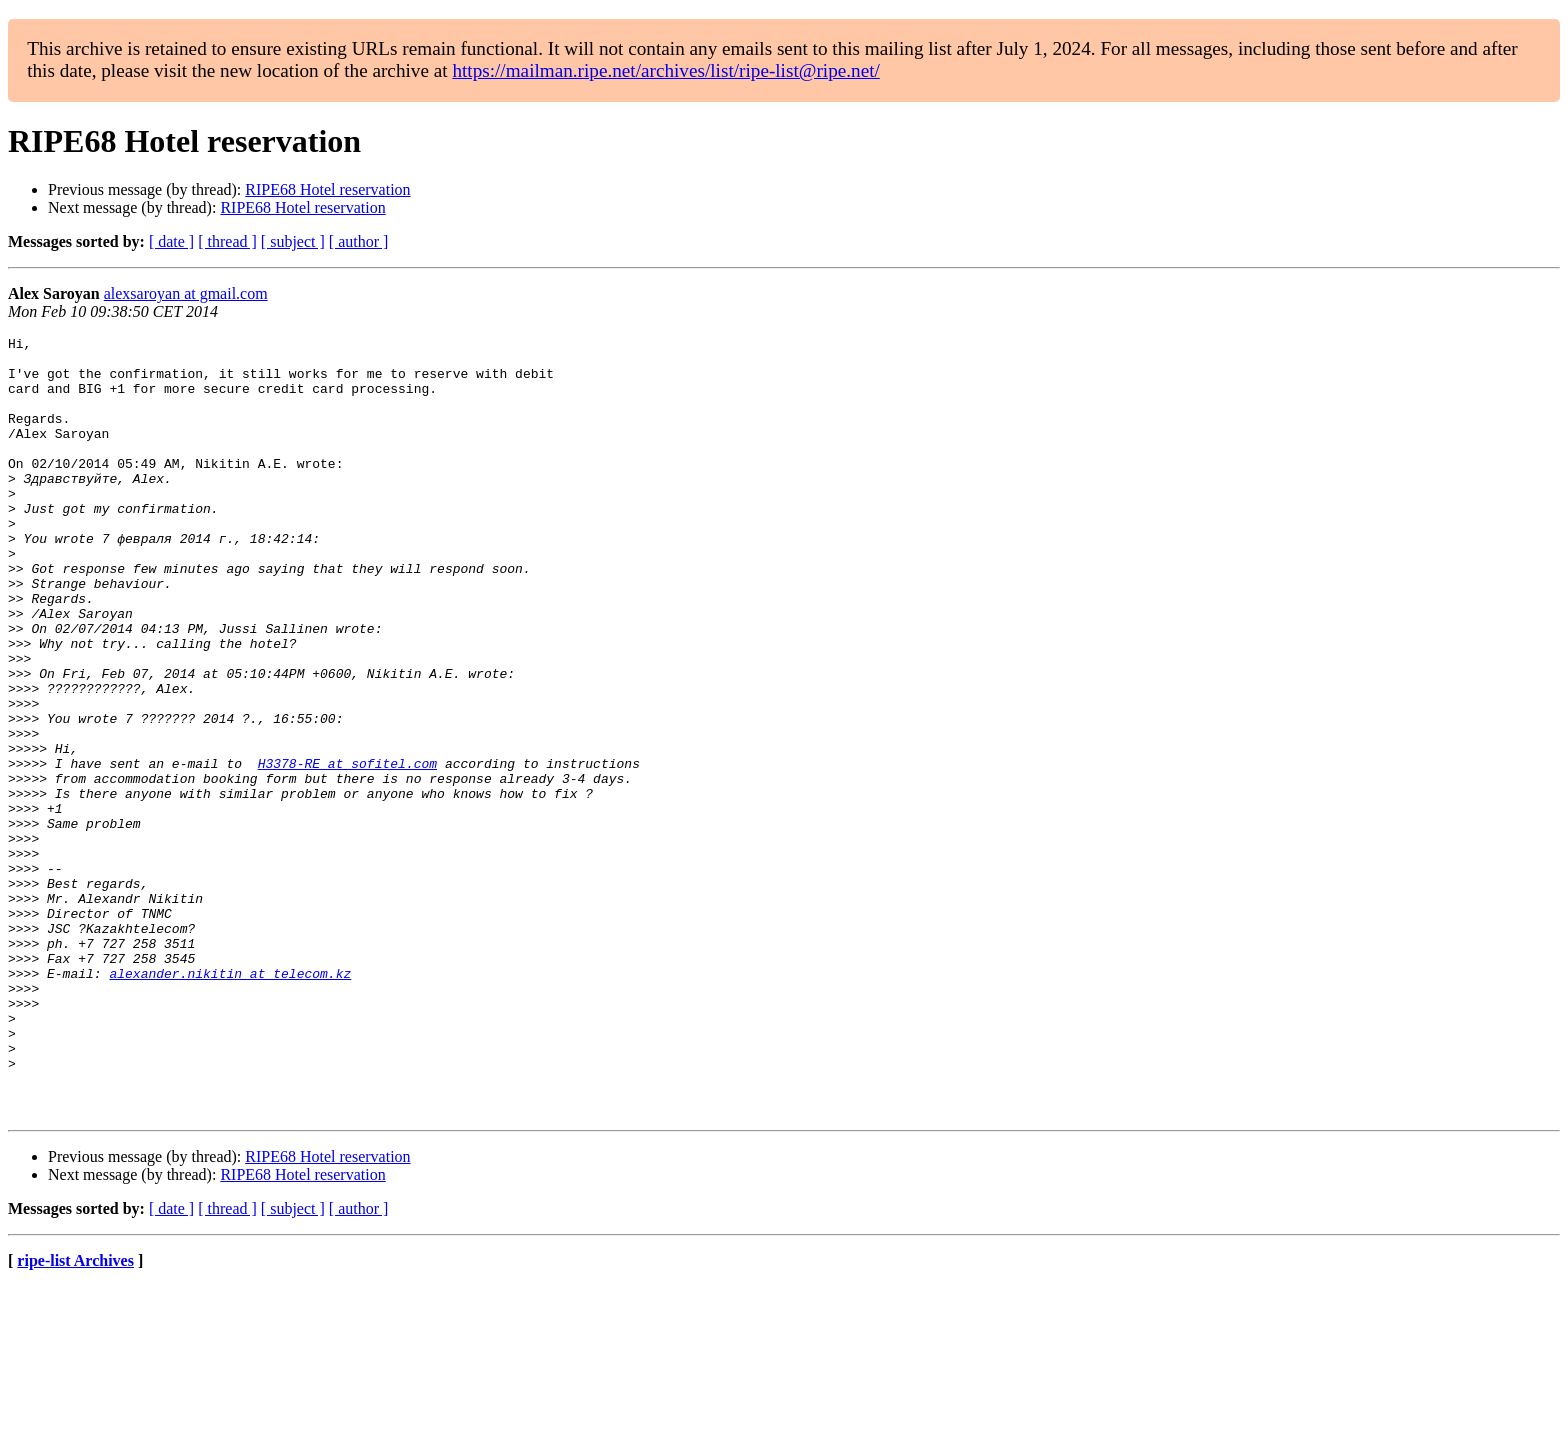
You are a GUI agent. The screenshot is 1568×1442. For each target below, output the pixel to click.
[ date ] (171, 241)
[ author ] (359, 241)
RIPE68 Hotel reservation (327, 189)
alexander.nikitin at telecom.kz (230, 1102)
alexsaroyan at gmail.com (186, 293)
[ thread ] (227, 241)
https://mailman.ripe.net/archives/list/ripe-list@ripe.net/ (665, 70)
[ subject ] (293, 241)
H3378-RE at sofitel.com (347, 850)
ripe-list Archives (75, 1416)
